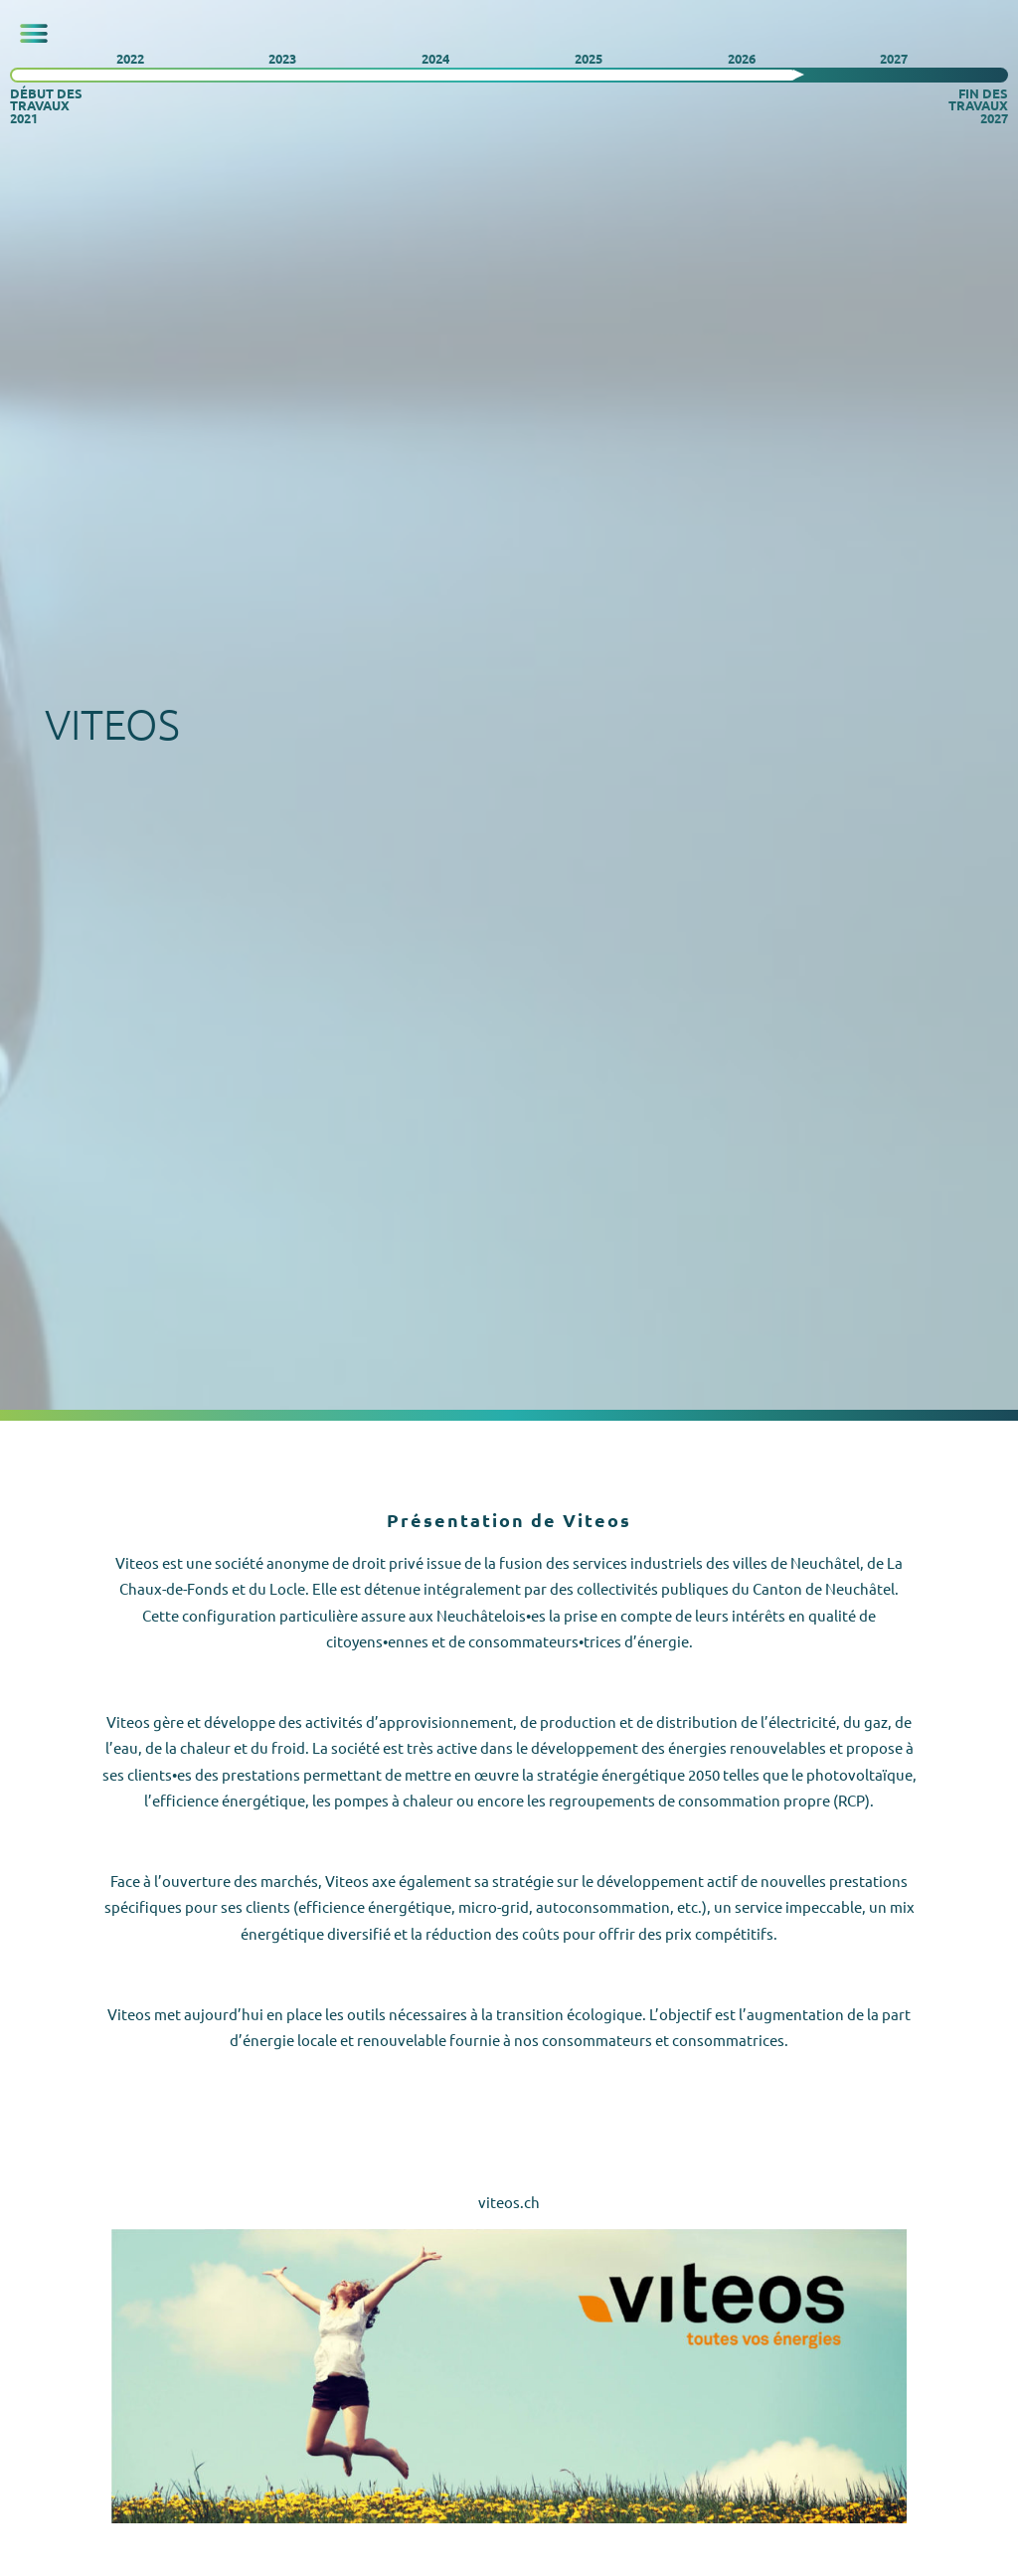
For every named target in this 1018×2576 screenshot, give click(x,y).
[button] (34, 34)
